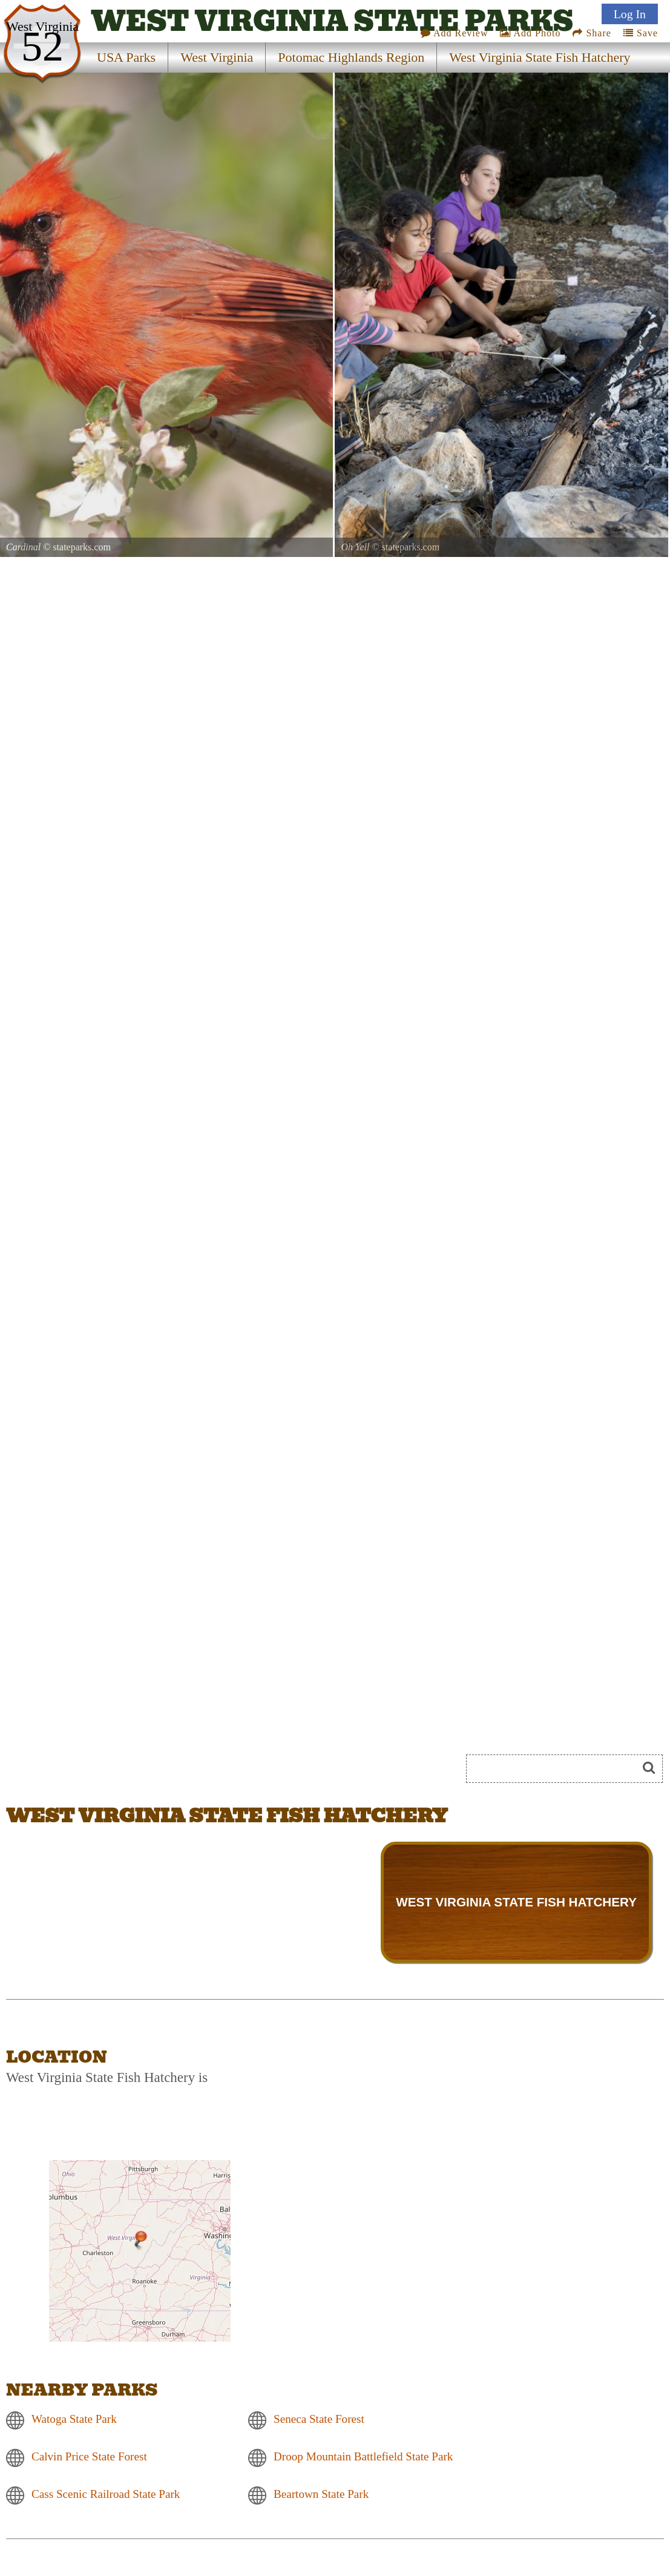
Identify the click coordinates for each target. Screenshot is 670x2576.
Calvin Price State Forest (89, 2456)
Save (640, 33)
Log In (630, 14)
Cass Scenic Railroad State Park (105, 2494)
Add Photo (530, 33)
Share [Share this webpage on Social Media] (592, 33)
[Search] (557, 1769)
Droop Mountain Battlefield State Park (363, 2456)
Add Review (454, 33)
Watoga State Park (74, 2419)
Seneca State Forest (319, 2419)
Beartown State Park (321, 2494)
